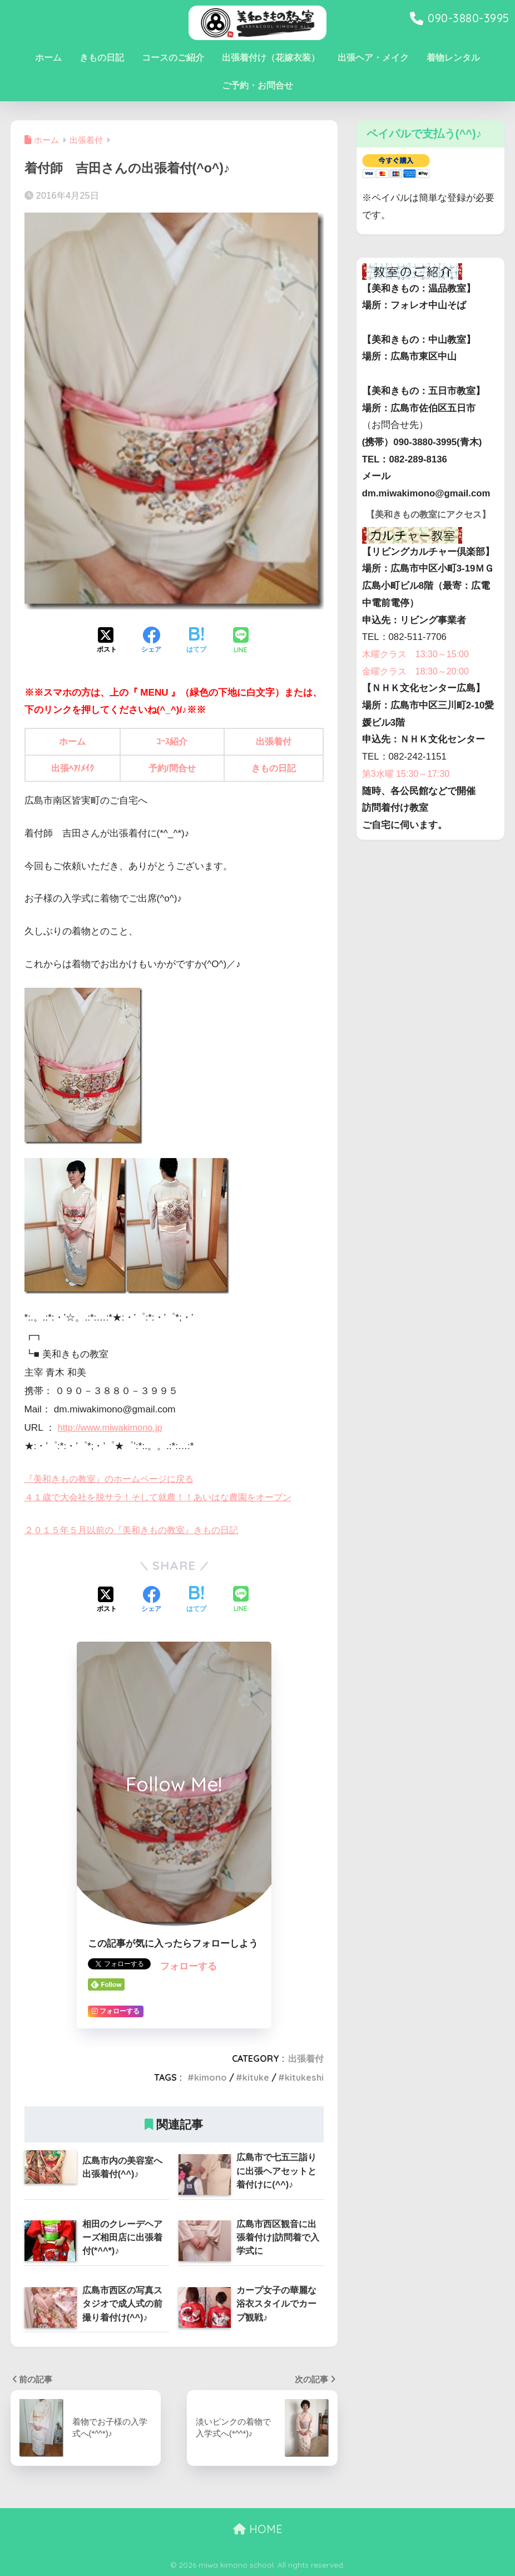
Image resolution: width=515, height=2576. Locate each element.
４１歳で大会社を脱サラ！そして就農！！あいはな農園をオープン (166, 1497)
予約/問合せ (173, 768)
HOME (258, 2529)
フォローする (188, 1966)
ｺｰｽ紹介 (173, 741)
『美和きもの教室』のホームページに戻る (114, 1479)
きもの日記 (102, 57)
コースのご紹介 (173, 57)
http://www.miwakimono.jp (112, 1427)
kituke (255, 2077)
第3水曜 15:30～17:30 (408, 791)
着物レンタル (453, 57)
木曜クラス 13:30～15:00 (418, 672)
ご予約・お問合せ (257, 85)
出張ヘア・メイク (373, 57)
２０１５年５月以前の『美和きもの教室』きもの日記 (137, 1530)
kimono (210, 2077)
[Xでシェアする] (107, 641)
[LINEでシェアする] (241, 641)
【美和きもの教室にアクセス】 (422, 523)
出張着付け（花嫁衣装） (271, 57)
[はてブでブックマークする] (196, 641)
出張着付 (274, 741)
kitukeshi (304, 2077)
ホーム (48, 57)
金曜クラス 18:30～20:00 (418, 689)
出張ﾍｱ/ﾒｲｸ (73, 768)
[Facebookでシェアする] (151, 641)
